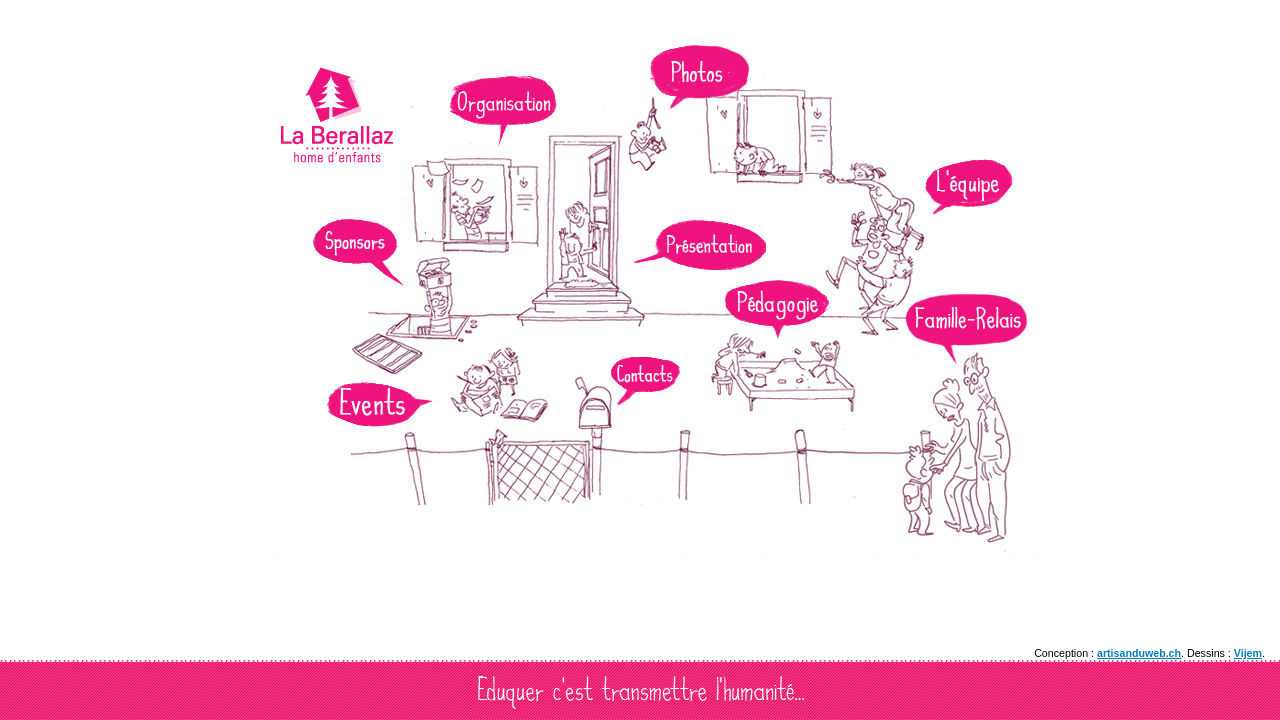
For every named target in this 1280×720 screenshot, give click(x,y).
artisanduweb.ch (1139, 653)
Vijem (1248, 653)
